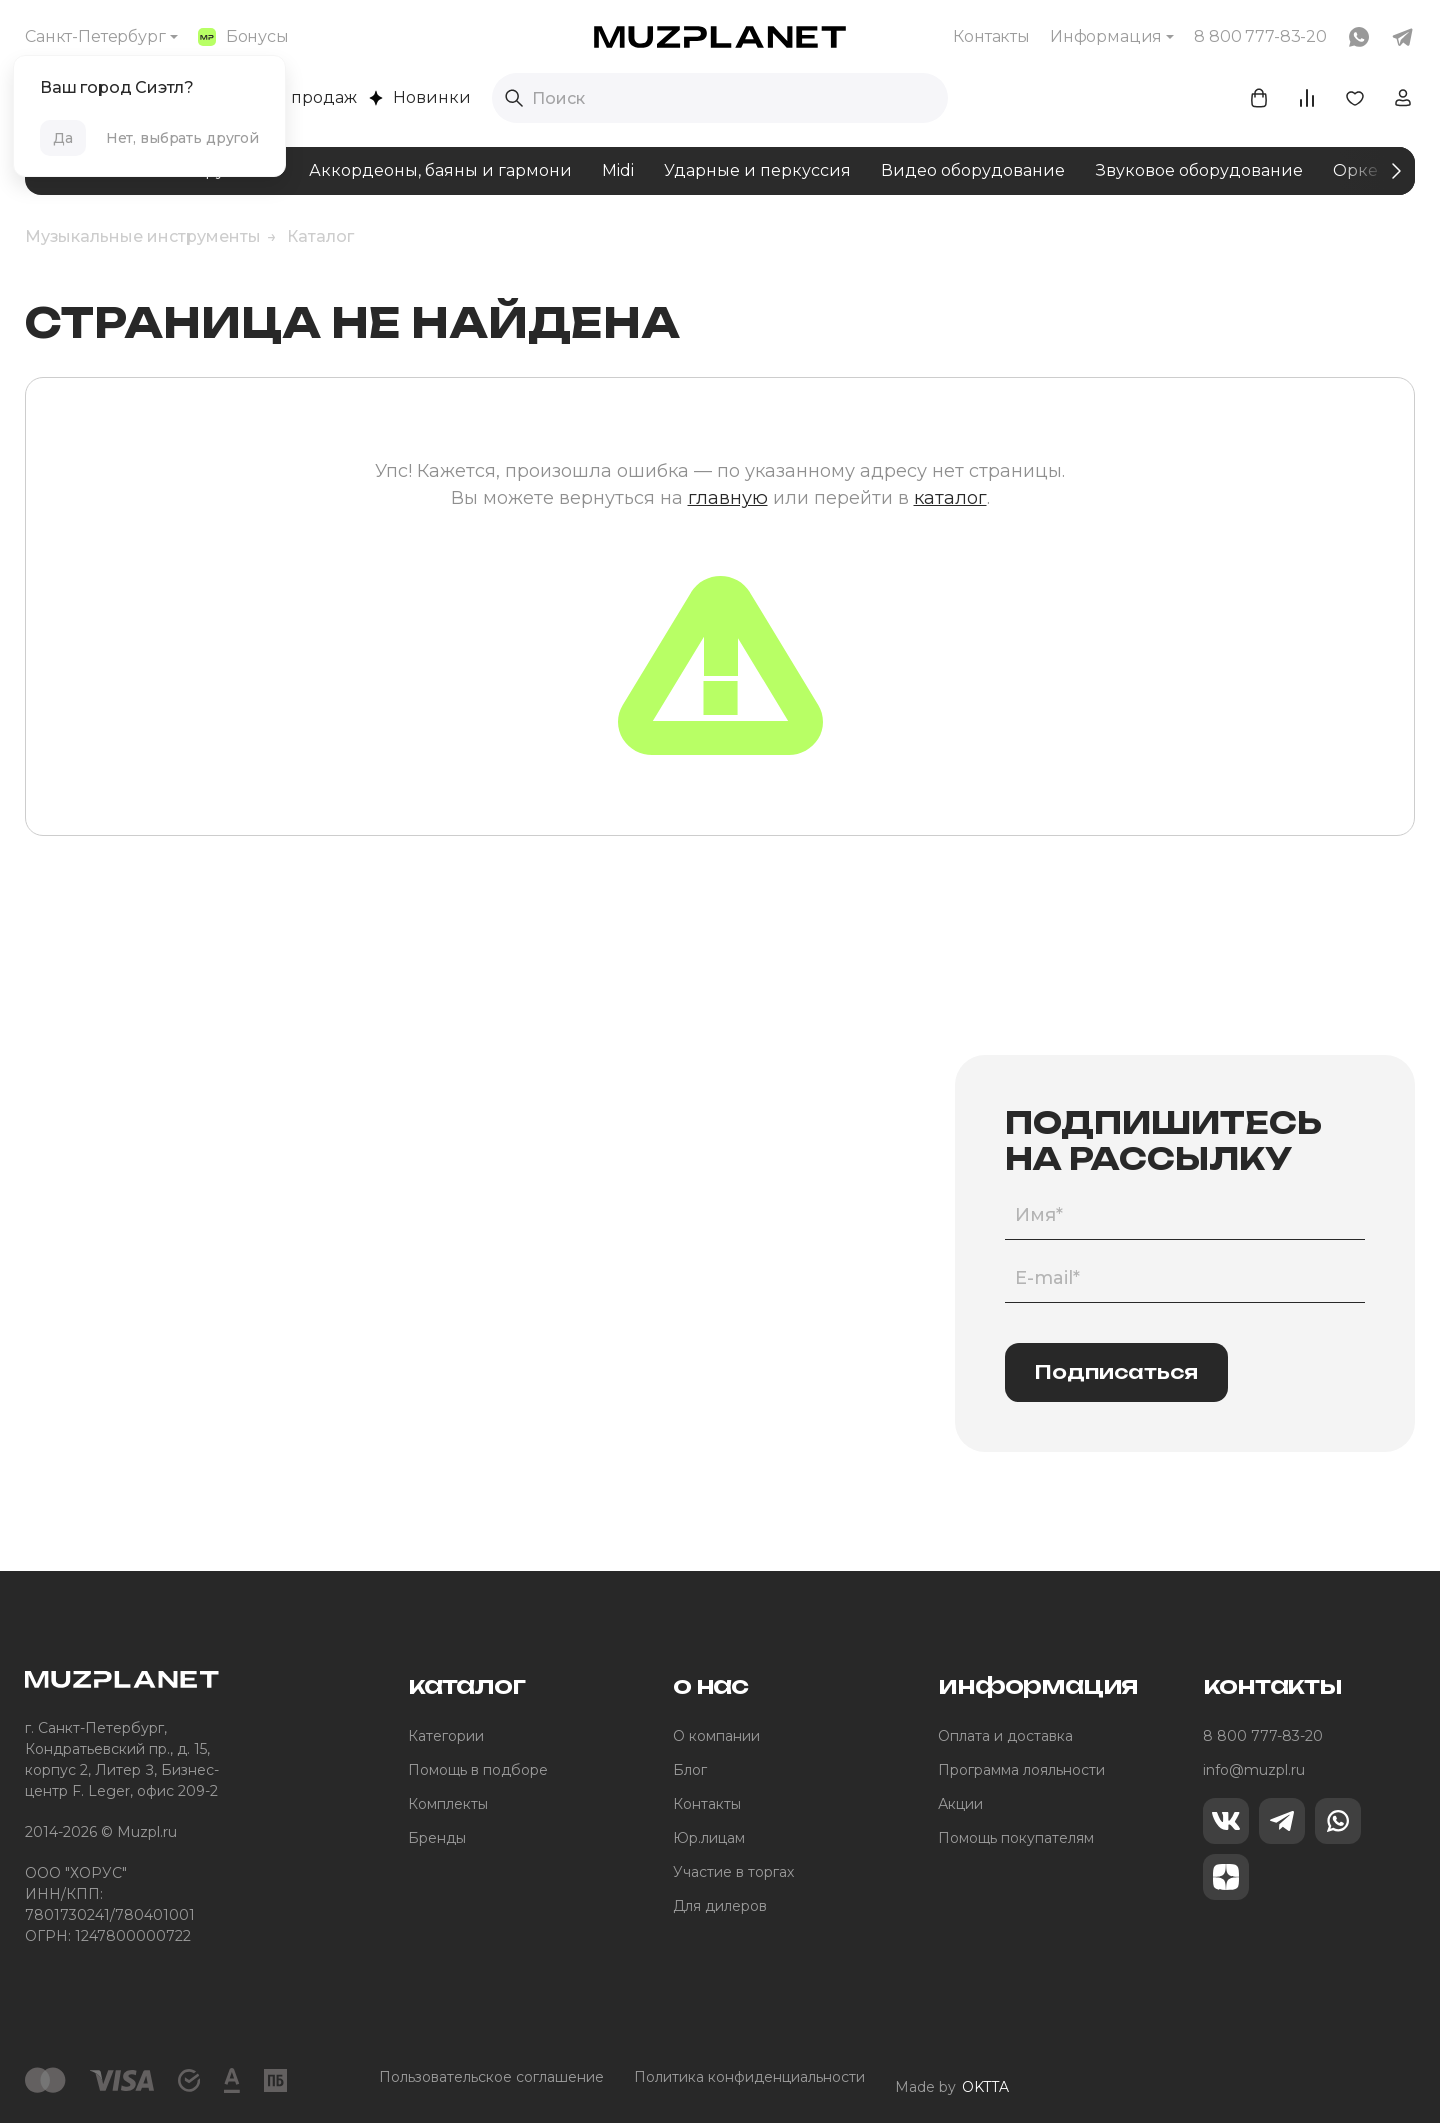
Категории (446, 1736)
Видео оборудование (973, 170)
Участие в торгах (733, 1872)
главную (728, 498)
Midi (618, 170)
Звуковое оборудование (1199, 170)
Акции (960, 1804)
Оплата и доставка (1005, 1736)
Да (63, 138)
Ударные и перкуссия (757, 170)
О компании (716, 1736)
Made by (952, 2077)
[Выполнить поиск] (514, 98)
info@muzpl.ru (1254, 1770)
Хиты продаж (291, 97)
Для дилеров (720, 1906)
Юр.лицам (709, 1838)
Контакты (991, 36)
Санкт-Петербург (95, 36)
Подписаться (1116, 1372)
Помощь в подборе (478, 1770)
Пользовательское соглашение (491, 2077)
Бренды (437, 1838)
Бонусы (243, 36)
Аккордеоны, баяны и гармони (440, 170)
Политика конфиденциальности (749, 2077)
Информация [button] (1106, 36)
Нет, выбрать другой (182, 138)
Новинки (420, 97)
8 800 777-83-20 (1263, 1736)
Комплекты (448, 1804)
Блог (690, 1770)
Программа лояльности (1021, 1770)
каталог (950, 498)
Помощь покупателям (1016, 1838)
